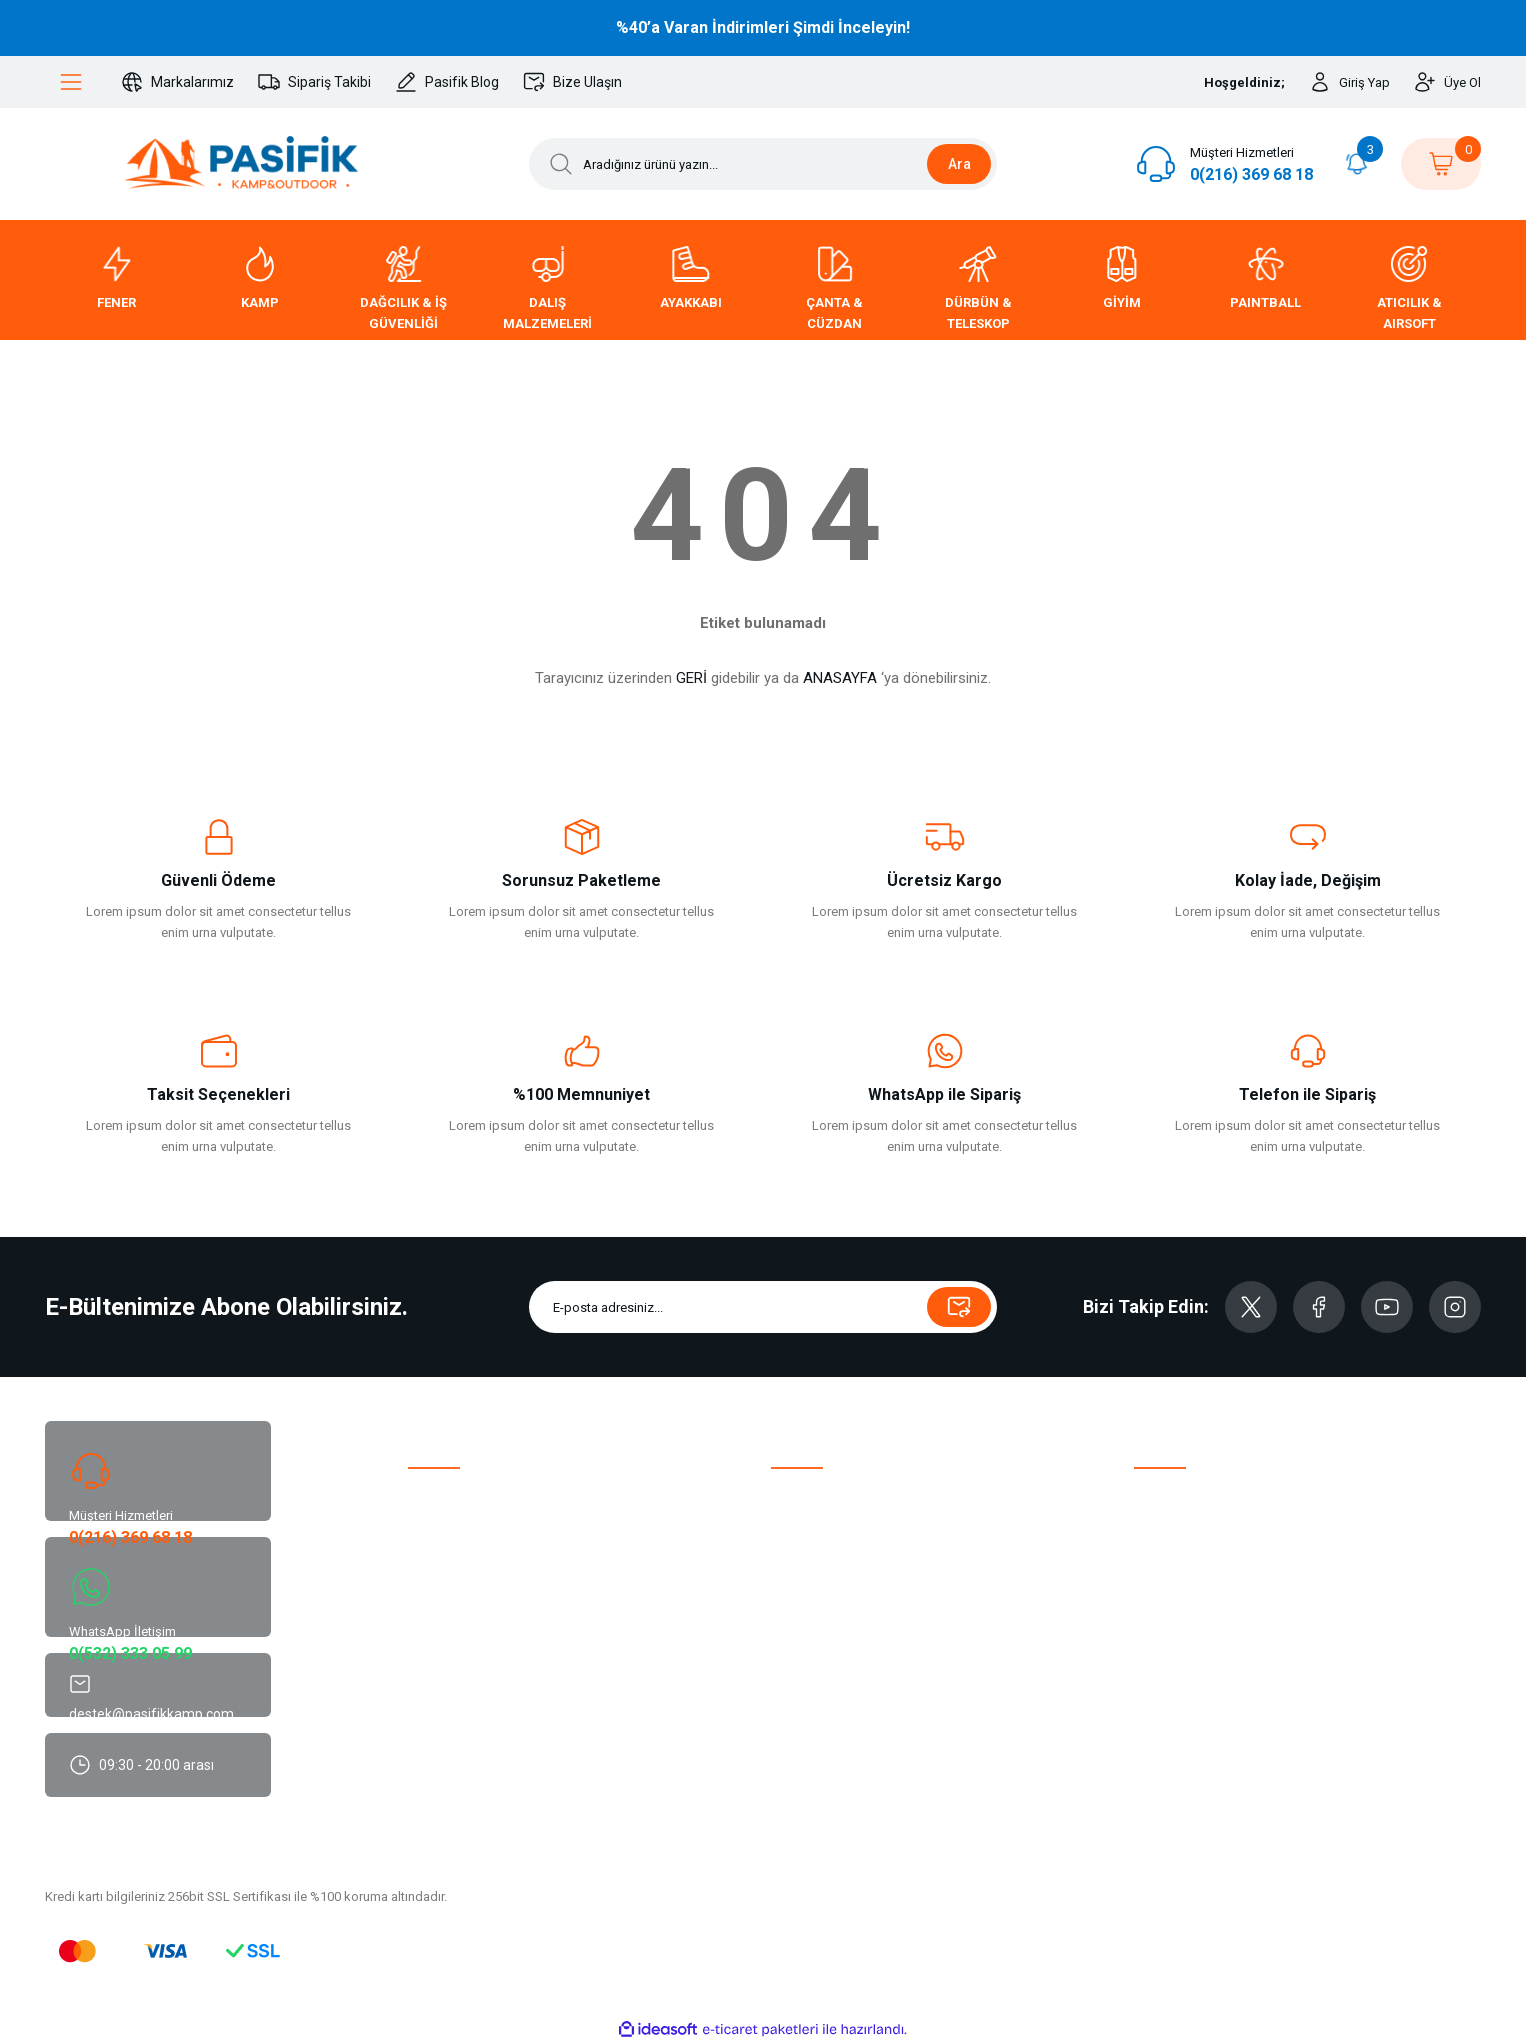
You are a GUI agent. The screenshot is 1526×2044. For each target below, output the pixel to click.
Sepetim (795, 1590)
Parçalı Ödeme (449, 1735)
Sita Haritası (442, 1764)
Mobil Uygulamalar (462, 1706)
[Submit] (959, 1307)
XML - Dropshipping (829, 1677)
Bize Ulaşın (440, 1561)
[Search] (763, 164)
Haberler (1158, 1590)
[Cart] (1441, 164)
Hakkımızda (442, 1503)
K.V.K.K (1154, 1648)
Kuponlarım (804, 1706)
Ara (959, 164)
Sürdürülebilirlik (452, 1619)
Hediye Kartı (805, 1735)
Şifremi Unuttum (817, 1619)
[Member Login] (1349, 82)
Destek (428, 1532)
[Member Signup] (1447, 82)
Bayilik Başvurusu (821, 1648)
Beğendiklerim (812, 1561)
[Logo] (242, 164)
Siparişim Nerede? (1187, 1561)
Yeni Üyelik (802, 1503)
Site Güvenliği (1172, 1735)
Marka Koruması (455, 1677)
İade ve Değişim (1180, 1532)
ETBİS (425, 1648)
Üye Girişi (798, 1532)
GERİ (691, 678)
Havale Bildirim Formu (1196, 1503)
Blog (421, 1590)
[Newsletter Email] (763, 1307)
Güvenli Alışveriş (1181, 1677)
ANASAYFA (840, 678)
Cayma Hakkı (1171, 1706)
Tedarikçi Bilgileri (1182, 1619)
